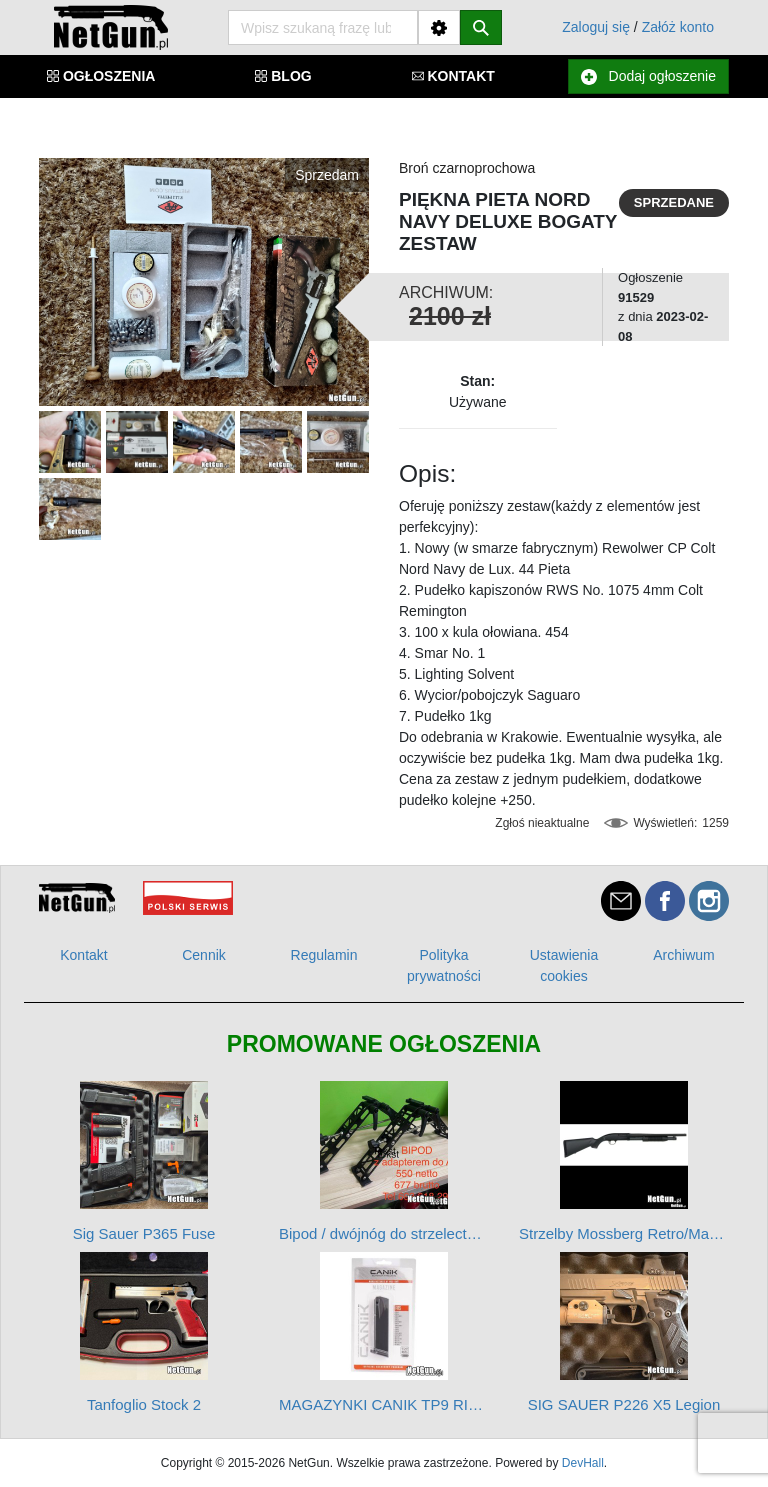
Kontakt (83, 955)
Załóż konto (678, 27)
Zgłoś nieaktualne (542, 823)
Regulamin (324, 955)
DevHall (583, 1463)
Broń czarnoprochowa (467, 168)
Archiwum (683, 955)
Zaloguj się (596, 27)
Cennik (204, 955)
